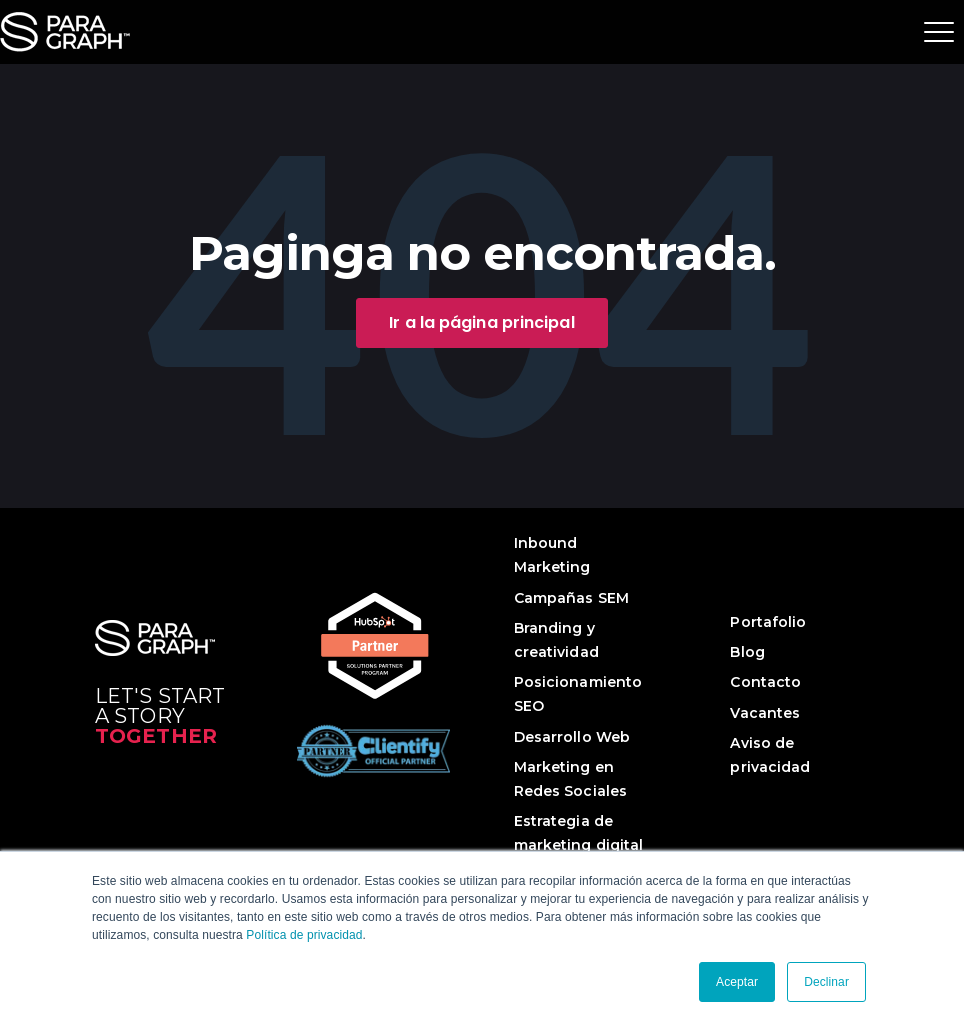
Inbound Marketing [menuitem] (552, 555)
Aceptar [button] (737, 982)
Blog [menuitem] (747, 652)
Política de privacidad (304, 935)
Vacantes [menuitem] (765, 713)
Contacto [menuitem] (765, 682)
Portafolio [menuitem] (768, 622)
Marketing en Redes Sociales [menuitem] (570, 779)
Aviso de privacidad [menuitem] (770, 755)
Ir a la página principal (481, 322)
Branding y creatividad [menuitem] (556, 640)
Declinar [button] (826, 982)
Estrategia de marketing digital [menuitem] (579, 833)
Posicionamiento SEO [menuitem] (578, 694)
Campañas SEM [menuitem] (571, 598)
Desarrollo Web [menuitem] (572, 737)
